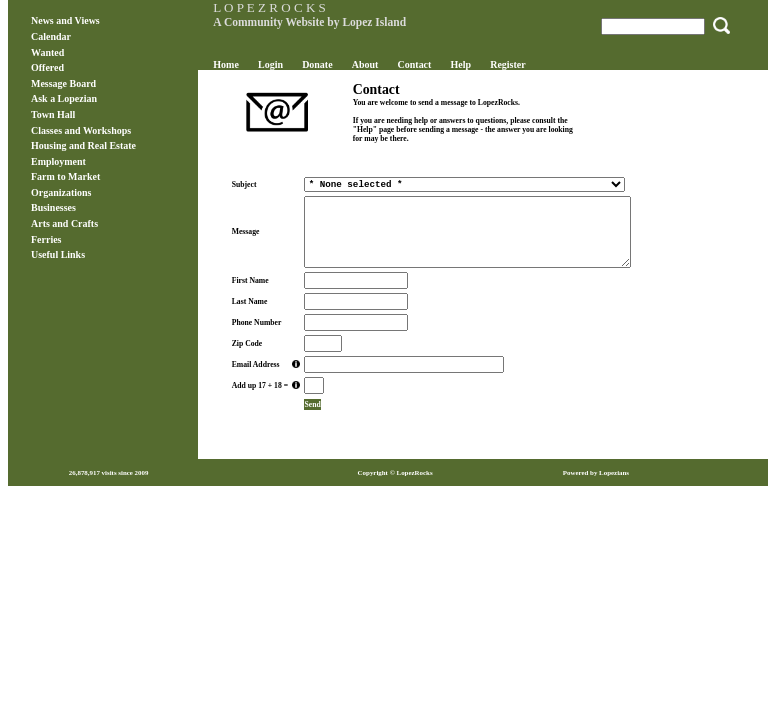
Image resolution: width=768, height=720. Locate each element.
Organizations (61, 192)
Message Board (63, 83)
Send (312, 404)
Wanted (47, 52)
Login (270, 64)
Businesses (53, 207)
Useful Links (58, 254)
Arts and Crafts (64, 223)
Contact (415, 64)
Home (225, 64)
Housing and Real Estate (83, 145)
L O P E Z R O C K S (269, 7)
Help (461, 64)
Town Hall (53, 114)
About (365, 64)
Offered (47, 67)
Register (507, 64)
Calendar (51, 36)
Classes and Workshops (81, 130)
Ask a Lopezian (64, 98)
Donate (317, 64)
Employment (58, 161)
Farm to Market (65, 176)
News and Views (65, 20)
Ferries (46, 239)
